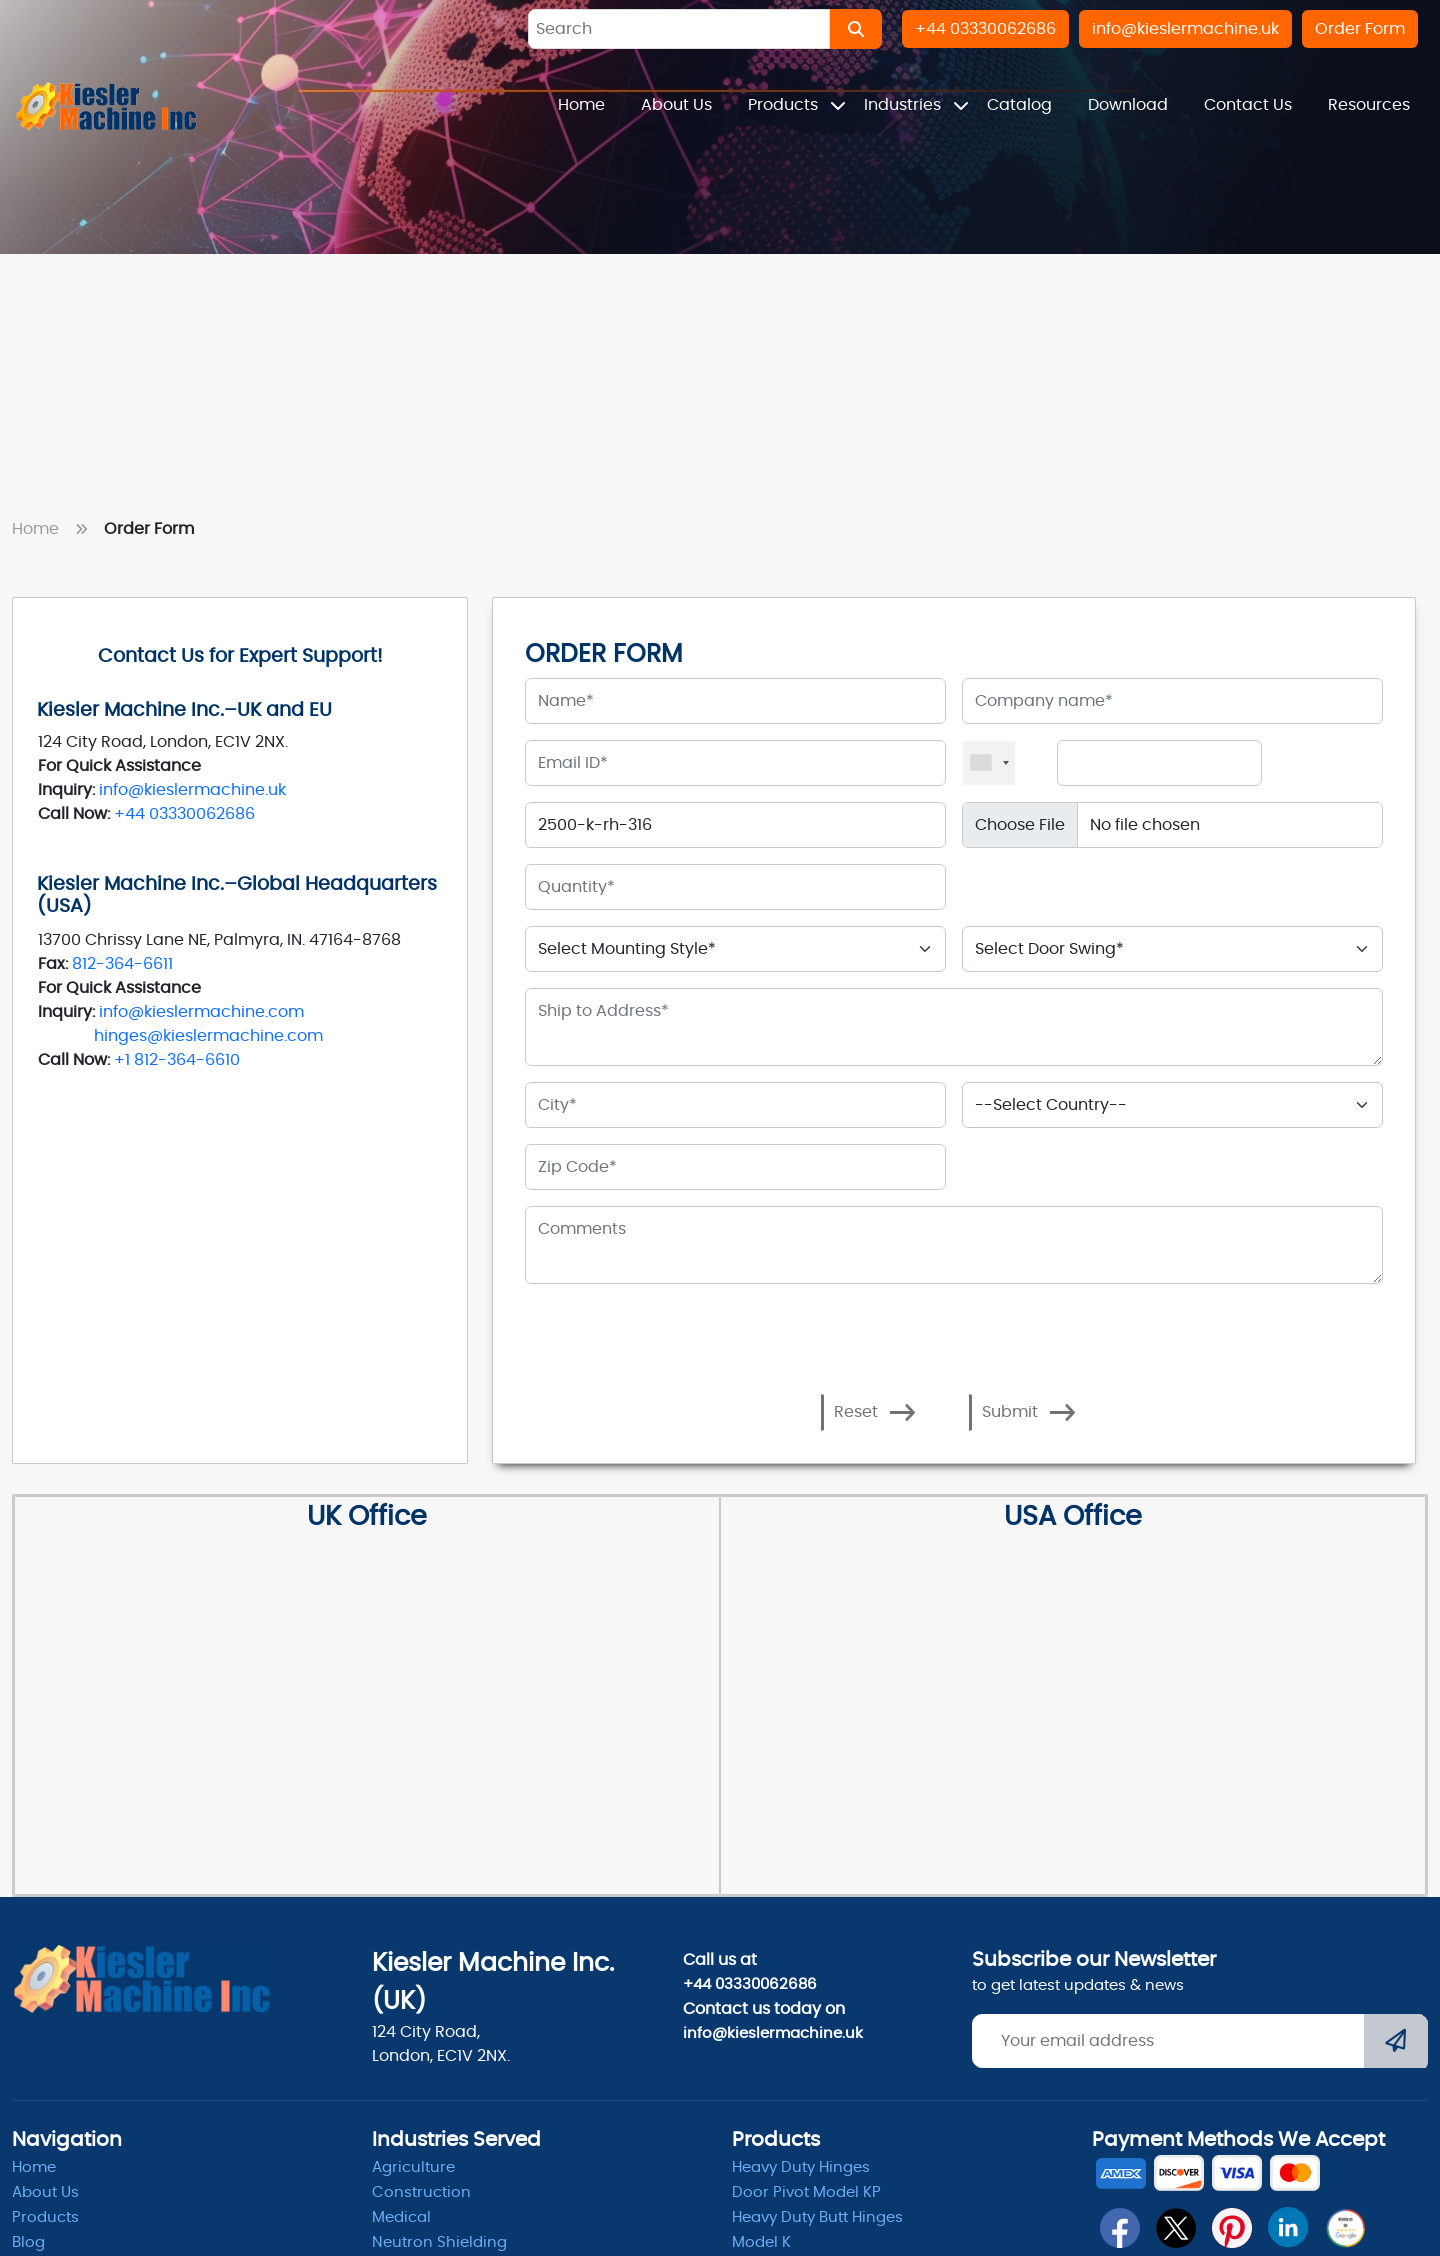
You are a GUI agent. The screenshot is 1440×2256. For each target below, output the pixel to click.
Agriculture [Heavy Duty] (413, 2167)
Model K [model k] (761, 2242)
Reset (875, 1412)
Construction (421, 2192)
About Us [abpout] (45, 2192)
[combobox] (989, 763)
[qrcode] (1345, 2228)
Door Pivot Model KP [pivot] (806, 2192)
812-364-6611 (122, 964)
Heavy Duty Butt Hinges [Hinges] (817, 2217)
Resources (1369, 105)
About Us (676, 105)
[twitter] (1176, 2228)
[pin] (1232, 2228)
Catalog (1019, 105)
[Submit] (1396, 2043)
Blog (28, 2242)
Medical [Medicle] (401, 2217)
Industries (904, 105)
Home (581, 105)
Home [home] (34, 2167)
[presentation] (679, 1330)
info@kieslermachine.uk (192, 790)
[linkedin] (1288, 2227)
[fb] (1120, 2228)
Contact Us (1248, 105)
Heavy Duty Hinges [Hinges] (801, 2167)
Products (785, 105)
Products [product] (45, 2217)
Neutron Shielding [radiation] (439, 2242)
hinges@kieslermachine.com (208, 1036)
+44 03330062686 (184, 814)
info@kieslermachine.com (201, 1012)
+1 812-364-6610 (177, 1060)
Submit (1029, 1412)
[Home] (107, 105)
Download (1128, 105)
